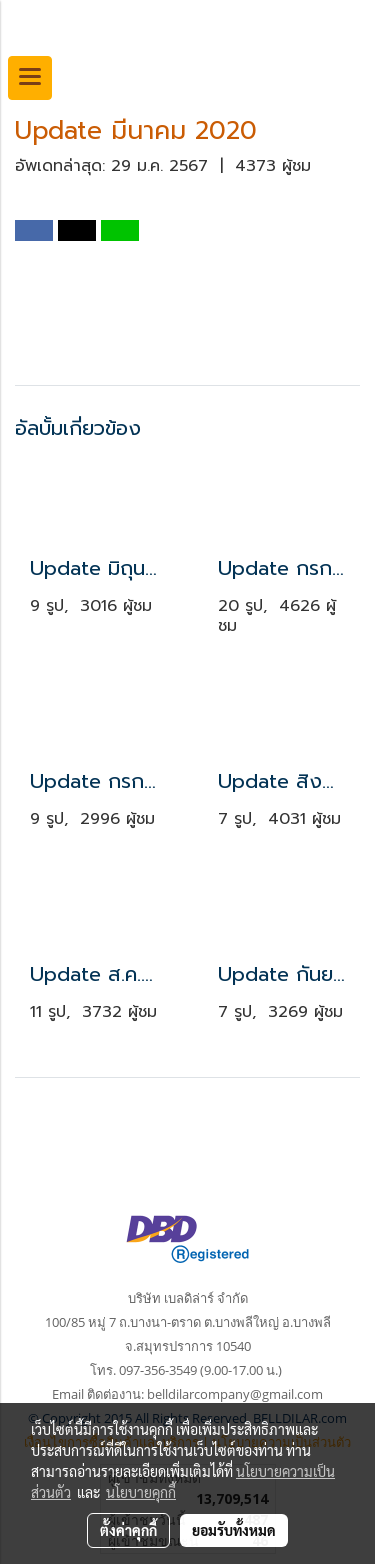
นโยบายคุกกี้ (141, 1492)
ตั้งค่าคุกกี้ (128, 1530)
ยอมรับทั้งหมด (234, 1530)
